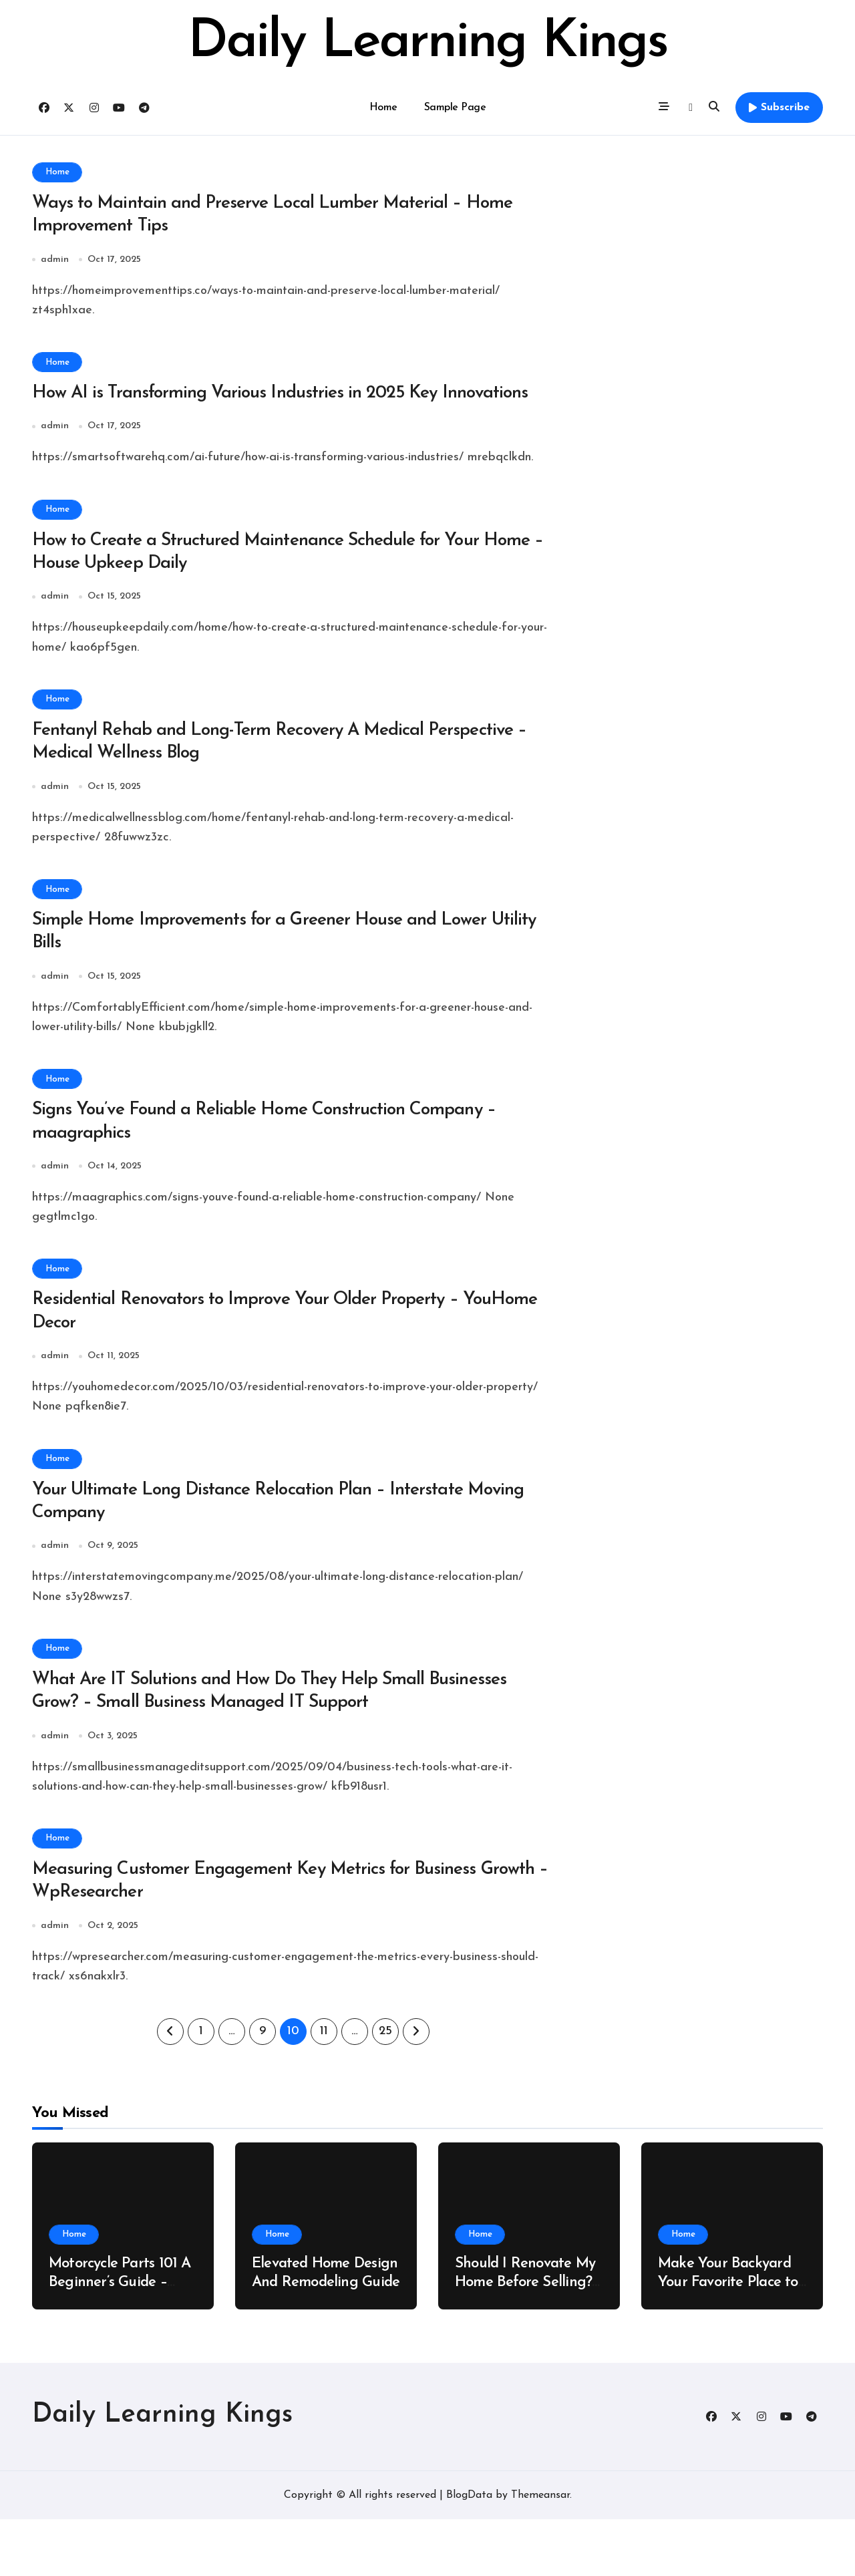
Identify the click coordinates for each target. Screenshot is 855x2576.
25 (385, 2088)
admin (55, 263)
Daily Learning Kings (427, 42)
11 (323, 2088)
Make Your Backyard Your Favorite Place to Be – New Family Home (732, 2339)
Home (383, 107)
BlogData (469, 2552)
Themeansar (540, 2552)
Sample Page (455, 107)
